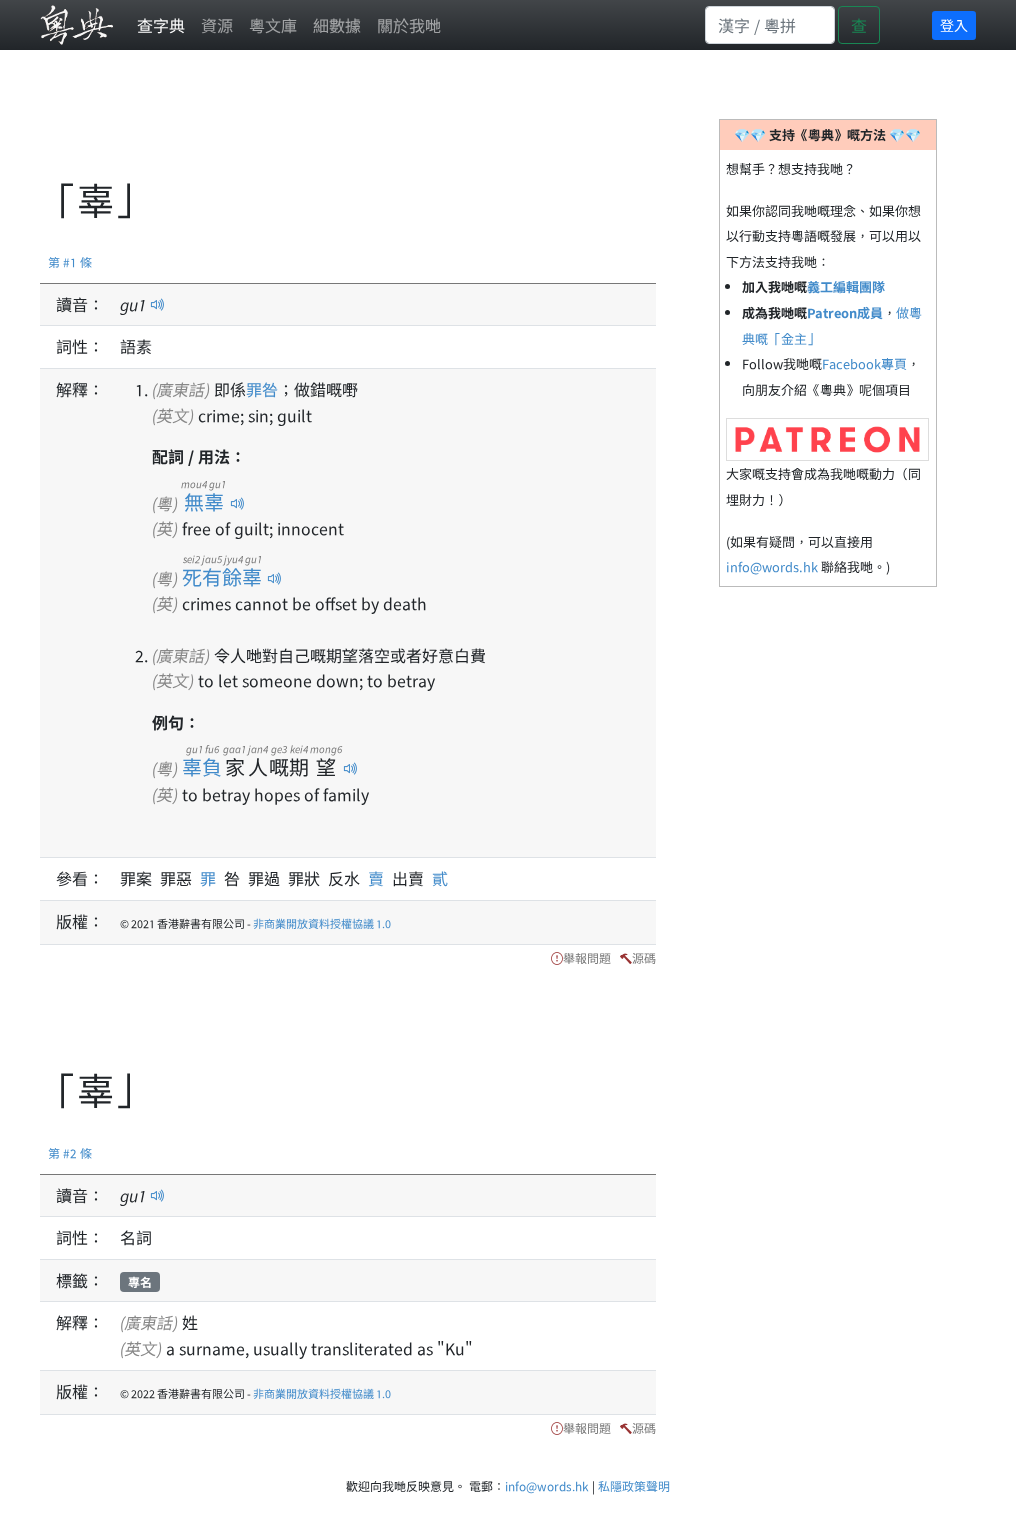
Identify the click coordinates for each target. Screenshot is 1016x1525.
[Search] (770, 25)
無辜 (203, 501)
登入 (954, 25)
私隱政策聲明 (634, 1485)
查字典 (161, 25)
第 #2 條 (70, 1152)
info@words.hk (772, 566)
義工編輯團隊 (846, 286)
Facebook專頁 (864, 363)
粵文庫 (273, 25)
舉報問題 (587, 957)
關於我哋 (409, 25)
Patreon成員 (845, 312)
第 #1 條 (70, 261)
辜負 (202, 766)
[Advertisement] (404, 125)
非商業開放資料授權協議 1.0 (322, 923)
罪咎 (262, 389)
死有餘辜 (222, 576)
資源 (217, 25)
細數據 (337, 25)
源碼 (644, 957)
